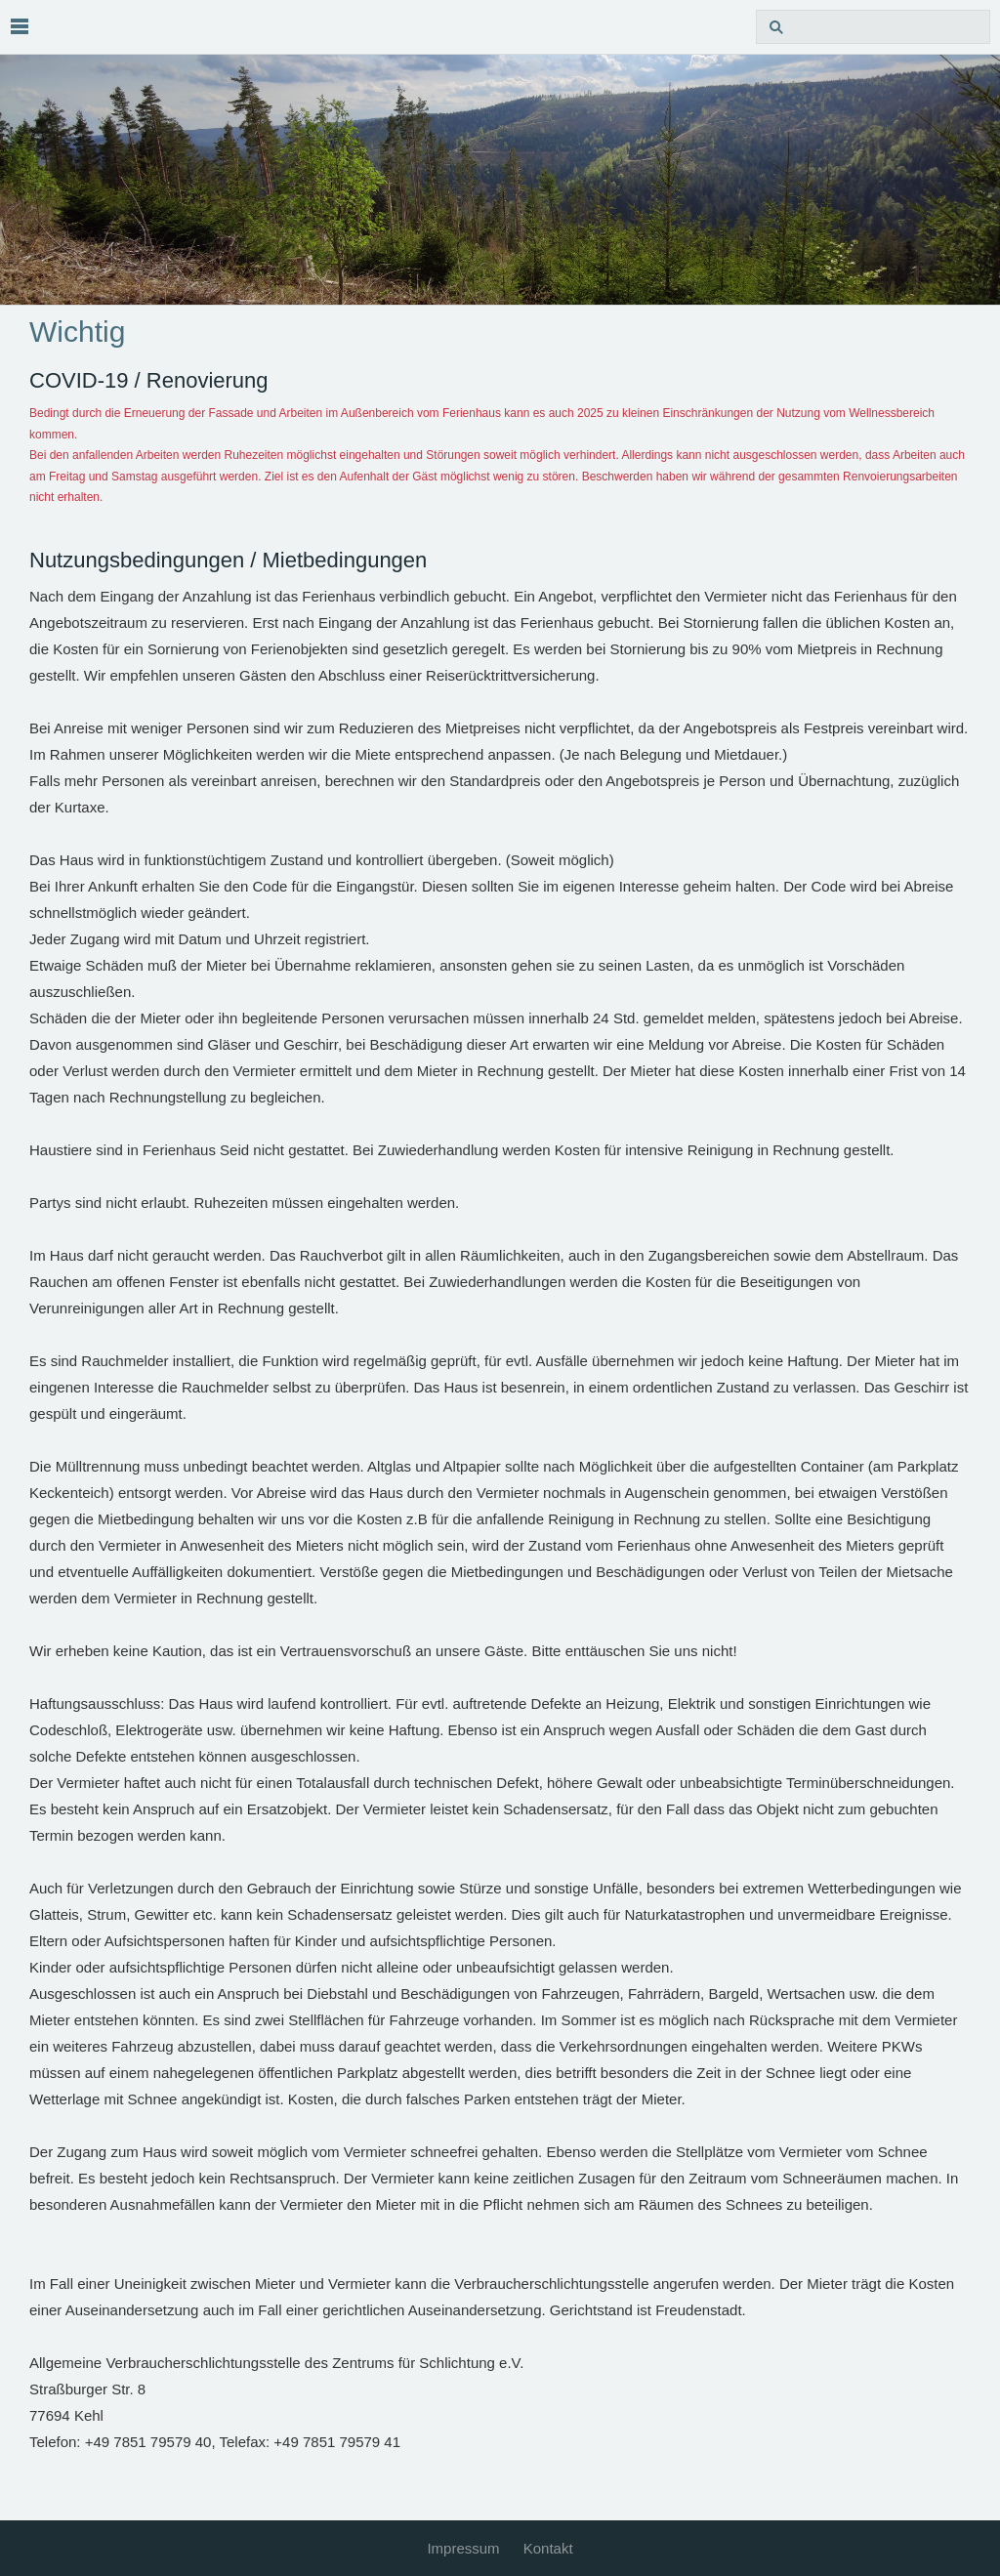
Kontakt (548, 2548)
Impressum (463, 2548)
